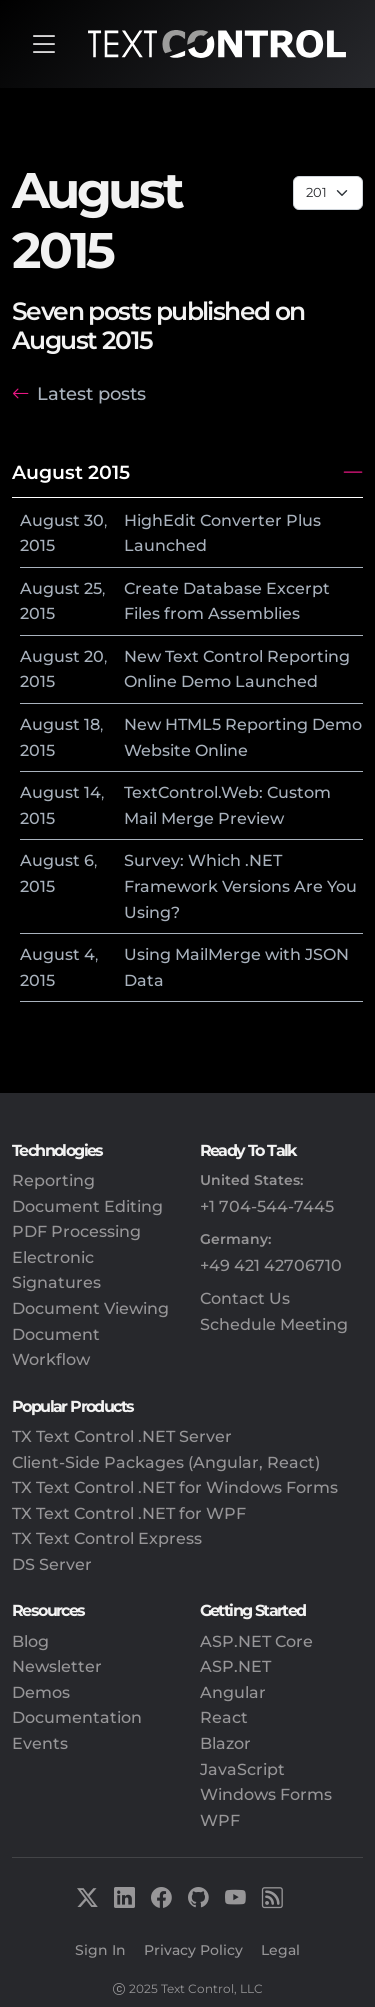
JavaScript (242, 1769)
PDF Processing (76, 1231)
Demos (41, 1692)
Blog (30, 1641)
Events (40, 1743)
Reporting (53, 1180)
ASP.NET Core (256, 1641)
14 (92, 792)
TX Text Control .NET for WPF (129, 1513)
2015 (37, 545)
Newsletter (57, 1666)
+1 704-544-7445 (267, 1206)
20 (94, 656)
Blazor (225, 1743)
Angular (233, 1692)
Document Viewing (90, 1308)
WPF (220, 1820)
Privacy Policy (193, 1950)
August (50, 520)
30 (94, 520)
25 (93, 588)
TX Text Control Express (107, 1538)
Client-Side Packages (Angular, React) (166, 1462)
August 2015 (71, 472)
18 (92, 724)
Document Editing (87, 1206)
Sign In (100, 1950)
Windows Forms (266, 1794)
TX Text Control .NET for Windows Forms (175, 1487)
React (224, 1717)
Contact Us (245, 1298)
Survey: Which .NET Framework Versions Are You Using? (240, 886)
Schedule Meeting (274, 1324)
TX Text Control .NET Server (122, 1436)
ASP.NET (235, 1666)
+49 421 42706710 (271, 1265)
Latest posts (91, 393)
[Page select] (328, 193)
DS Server (52, 1564)
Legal (280, 1950)
